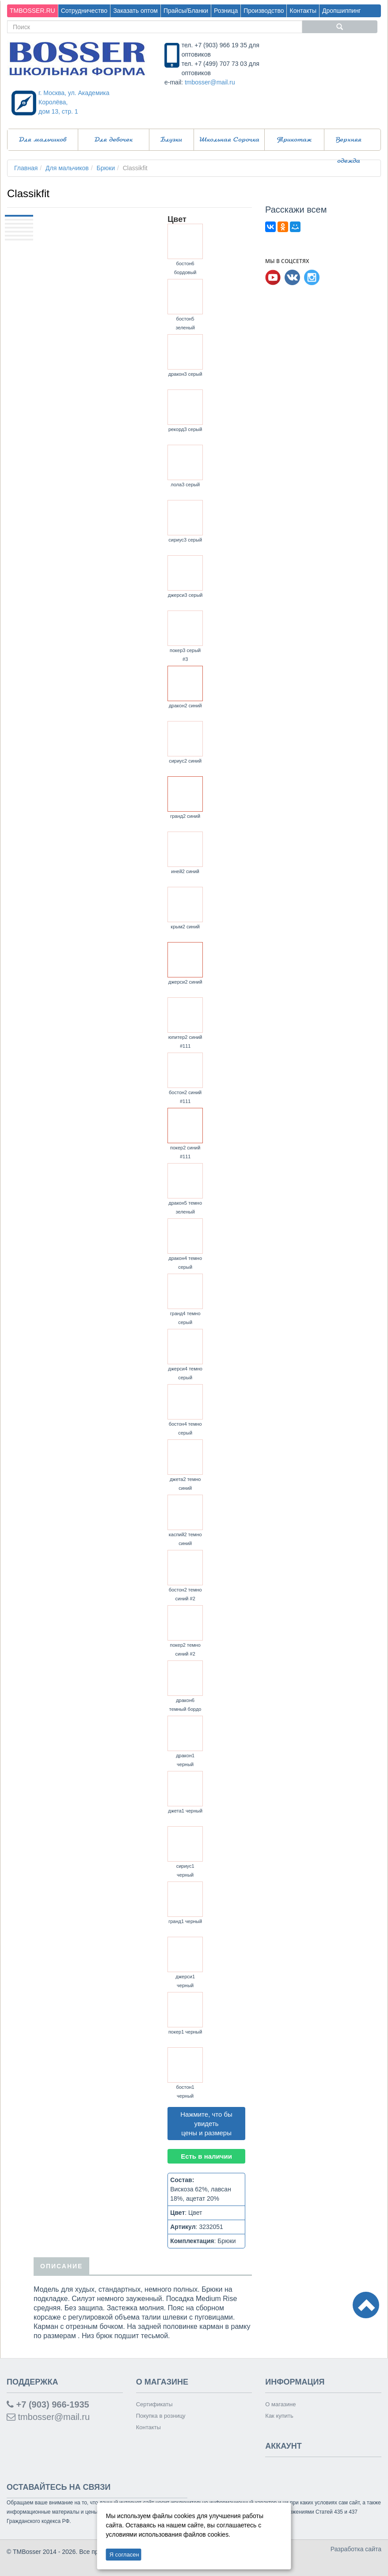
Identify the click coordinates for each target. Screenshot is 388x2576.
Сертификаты (154, 2404)
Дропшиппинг (341, 10)
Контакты (302, 10)
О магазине (280, 2404)
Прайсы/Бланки (186, 10)
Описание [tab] (61, 2266)
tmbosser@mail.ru (210, 82)
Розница (226, 10)
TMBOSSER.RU (32, 10)
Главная (26, 168)
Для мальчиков (42, 140)
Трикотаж (294, 140)
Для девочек (114, 140)
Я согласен (124, 2554)
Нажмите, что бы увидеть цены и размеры (206, 2123)
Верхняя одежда (348, 143)
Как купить (279, 2415)
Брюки (106, 168)
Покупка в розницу (161, 2415)
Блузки (171, 140)
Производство (263, 10)
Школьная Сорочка (229, 140)
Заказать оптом (135, 10)
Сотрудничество (84, 10)
